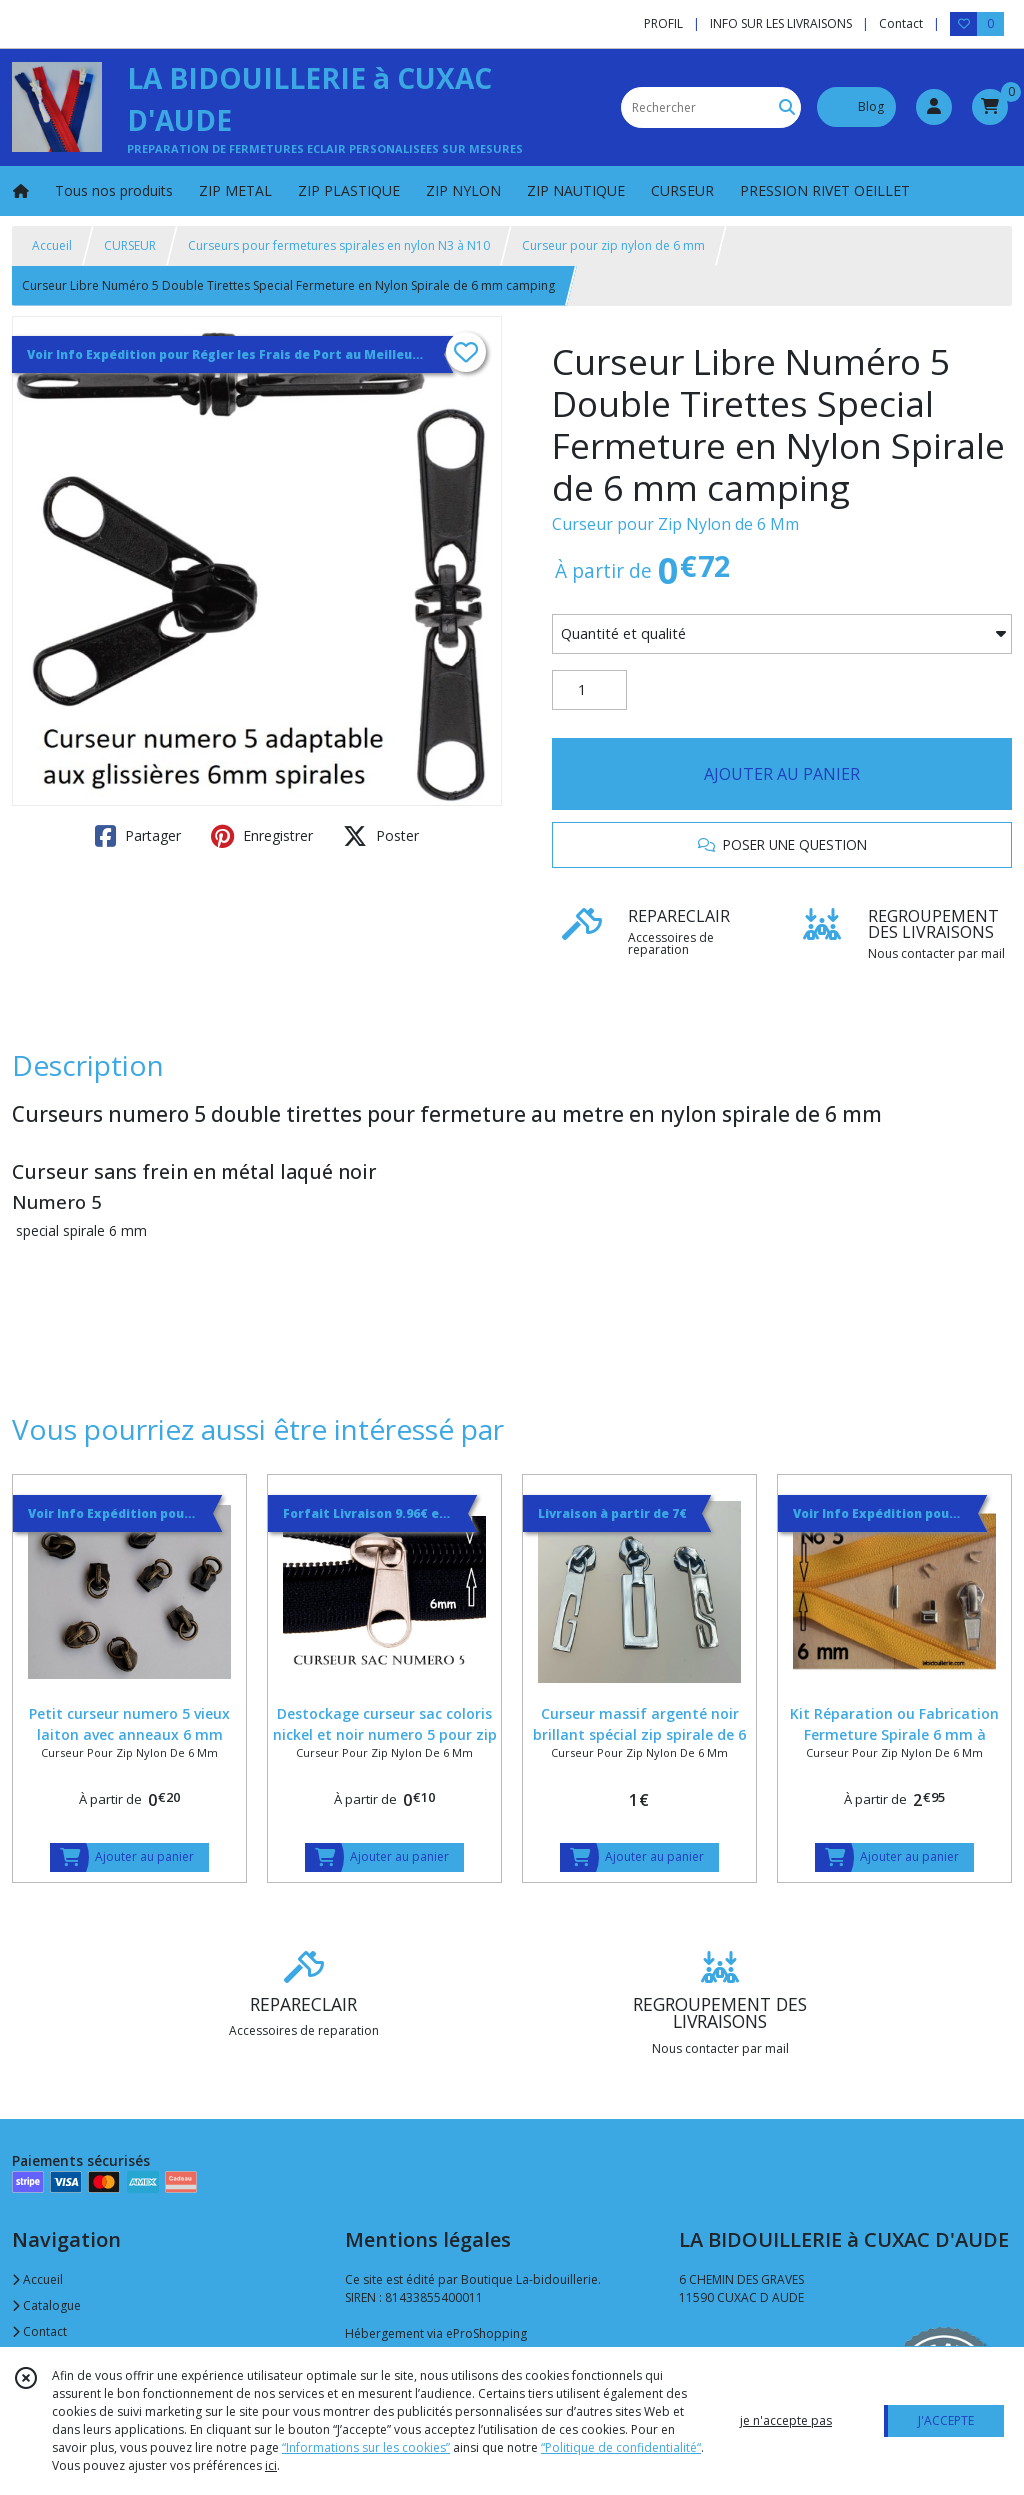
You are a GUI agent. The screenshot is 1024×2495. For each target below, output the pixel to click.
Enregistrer (262, 836)
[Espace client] (934, 107)
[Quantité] (589, 690)
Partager (138, 836)
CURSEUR (130, 245)
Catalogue (46, 2305)
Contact (901, 23)
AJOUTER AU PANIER (782, 774)
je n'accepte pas (786, 2420)
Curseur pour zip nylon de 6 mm (613, 245)
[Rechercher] (787, 107)
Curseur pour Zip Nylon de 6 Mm (675, 524)
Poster (381, 836)
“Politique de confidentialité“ (621, 2447)
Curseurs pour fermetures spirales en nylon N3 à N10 (339, 245)
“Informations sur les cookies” (366, 2447)
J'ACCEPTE (946, 2420)
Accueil (52, 245)
